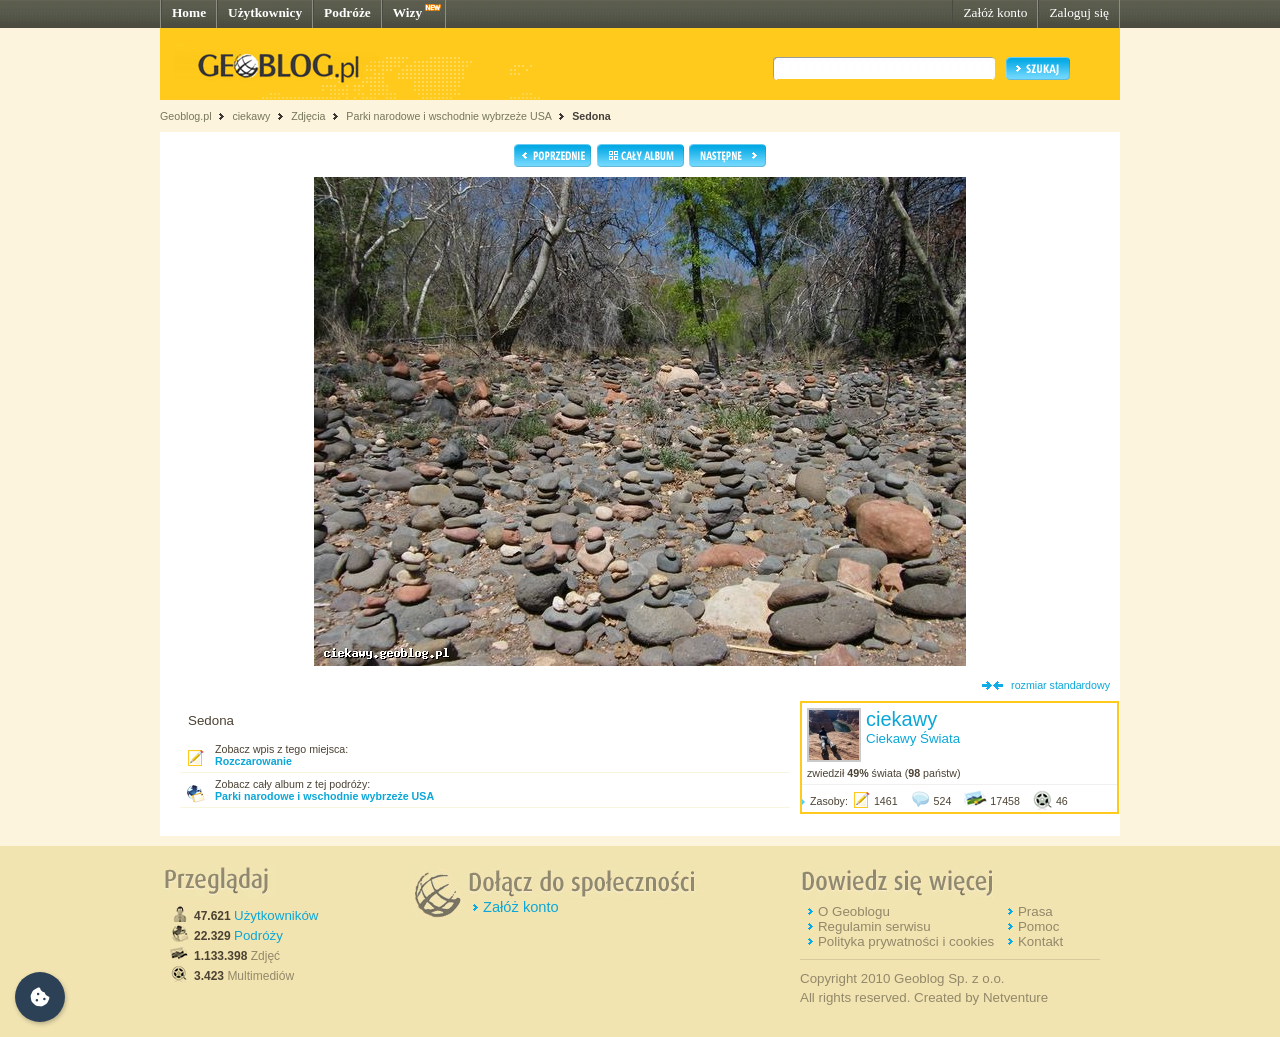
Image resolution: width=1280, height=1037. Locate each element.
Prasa (1035, 911)
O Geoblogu (854, 911)
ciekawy (251, 116)
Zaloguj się (1079, 12)
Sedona (591, 116)
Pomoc (1038, 926)
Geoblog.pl (186, 116)
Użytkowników (276, 915)
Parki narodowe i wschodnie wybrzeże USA (450, 116)
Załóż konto (995, 12)
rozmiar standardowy (1060, 685)
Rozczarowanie (253, 761)
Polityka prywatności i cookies (906, 941)
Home (189, 12)
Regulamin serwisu (874, 926)
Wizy (407, 12)
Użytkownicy (265, 12)
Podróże (347, 12)
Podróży (258, 935)
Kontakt (1040, 941)
